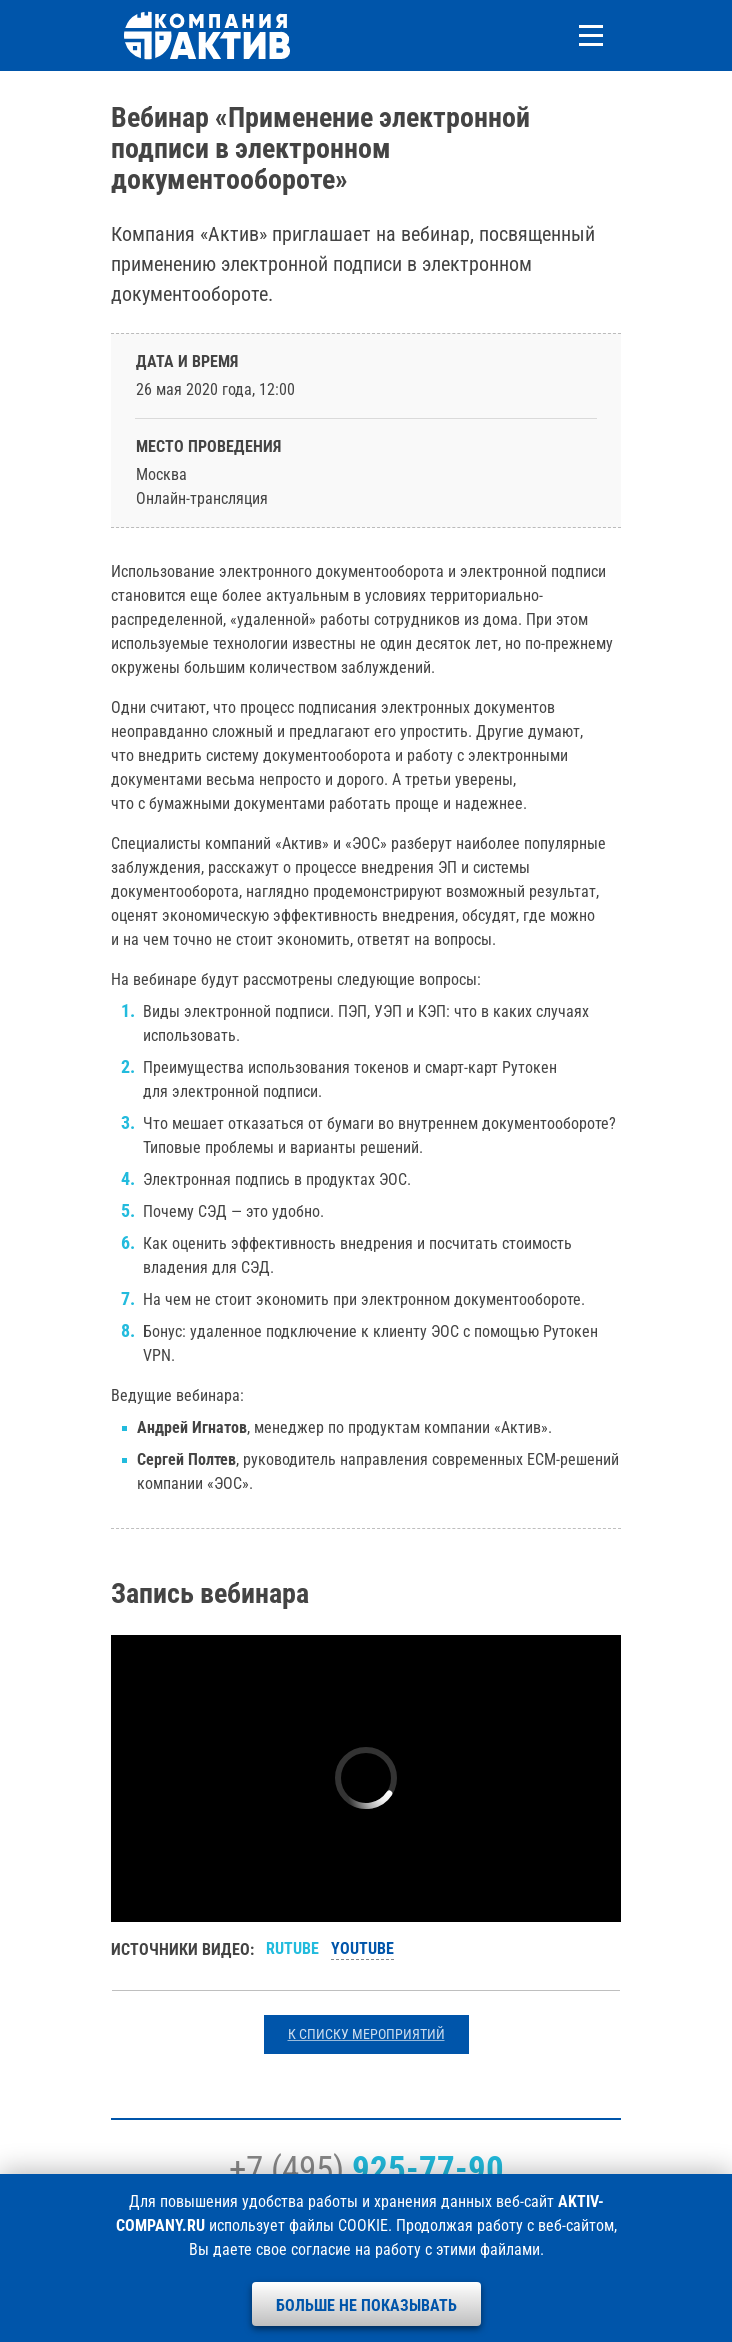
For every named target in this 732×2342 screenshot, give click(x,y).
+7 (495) (366, 2169)
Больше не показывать (366, 2305)
